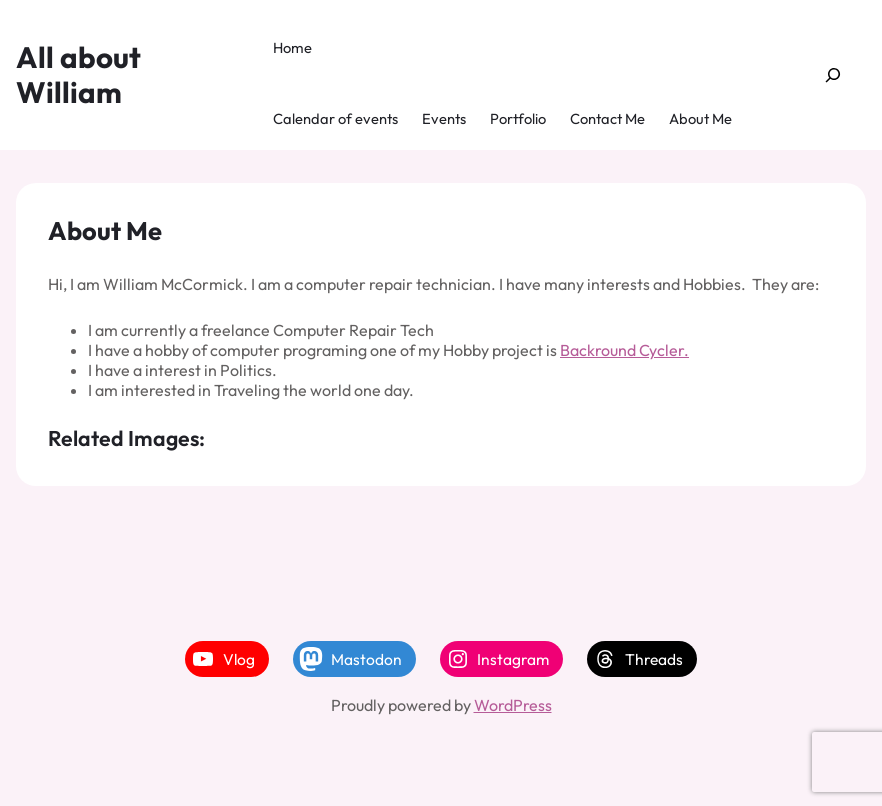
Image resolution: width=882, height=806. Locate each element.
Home (292, 47)
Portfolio (518, 118)
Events (444, 118)
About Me (700, 118)
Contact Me (607, 118)
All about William (78, 74)
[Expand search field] (833, 75)
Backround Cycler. (624, 350)
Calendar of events (335, 118)
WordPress (513, 705)
